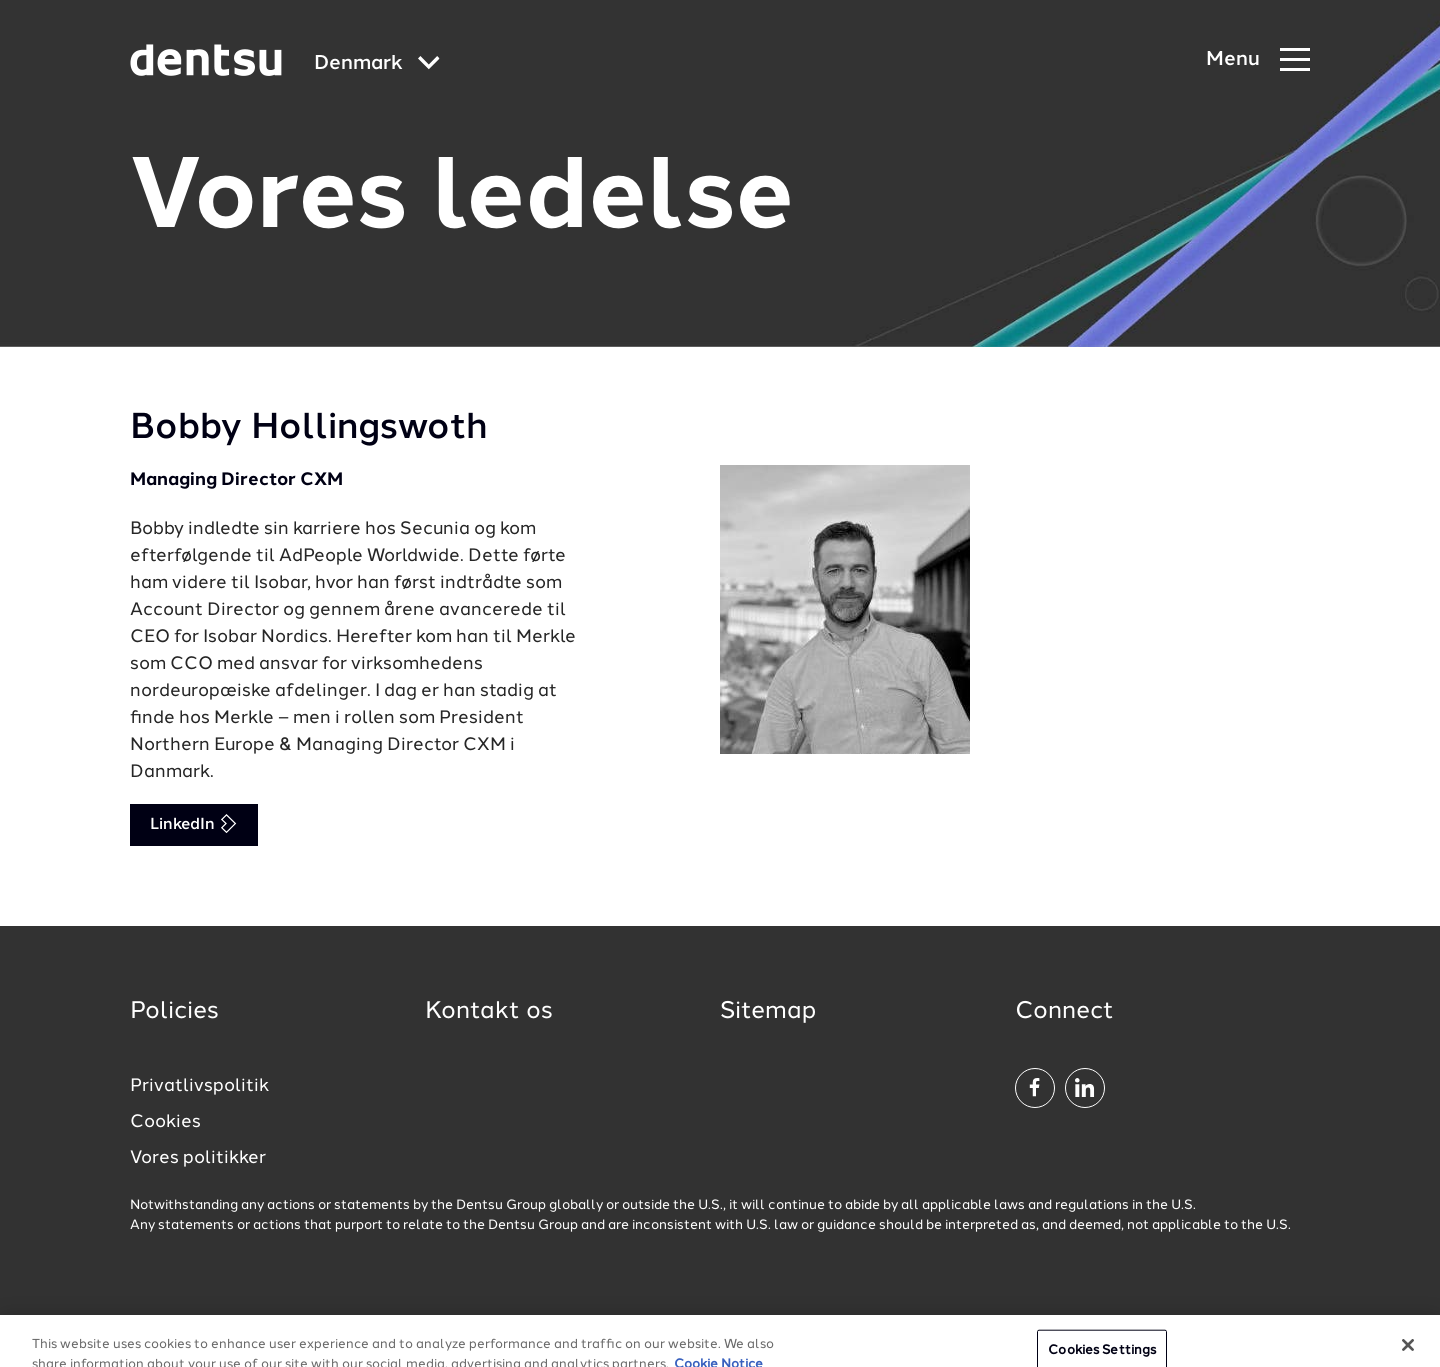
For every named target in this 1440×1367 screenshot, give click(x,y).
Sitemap (768, 1012)
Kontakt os (489, 1012)
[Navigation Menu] (1258, 60)
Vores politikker (198, 1158)
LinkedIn (194, 823)
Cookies (165, 1122)
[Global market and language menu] (377, 64)
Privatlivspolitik (199, 1086)
